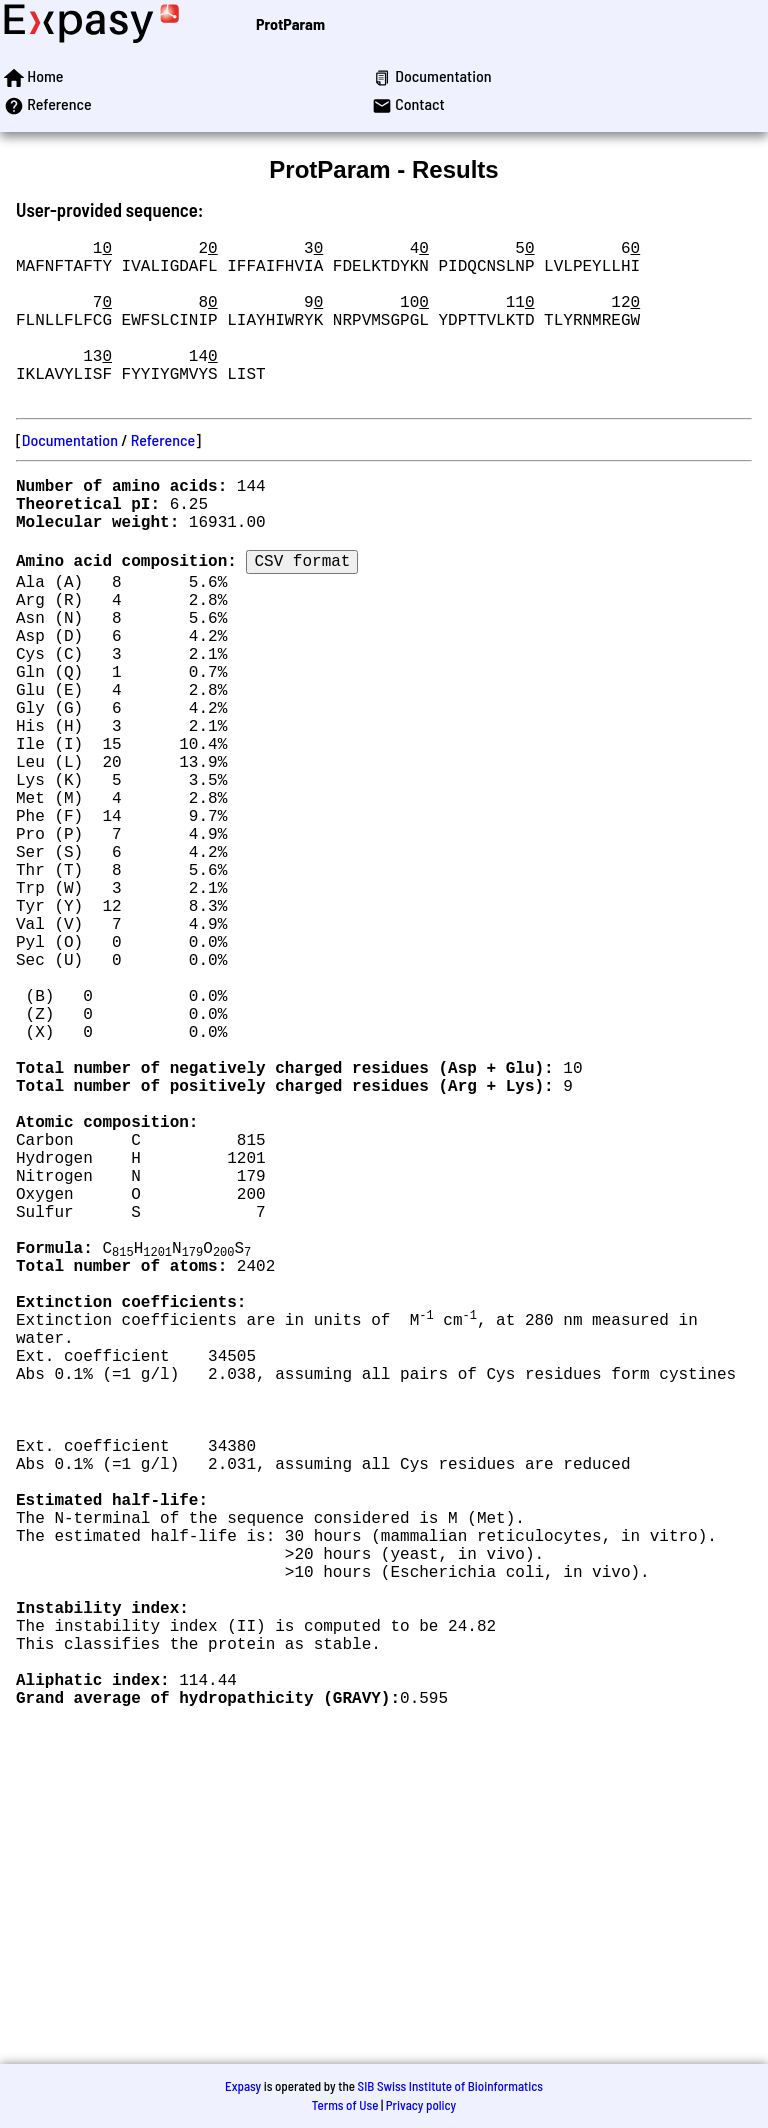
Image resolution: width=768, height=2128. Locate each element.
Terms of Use (345, 2105)
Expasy (243, 2086)
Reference (163, 475)
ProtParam (290, 23)
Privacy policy (421, 2105)
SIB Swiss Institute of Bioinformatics (450, 2086)
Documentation (70, 475)
